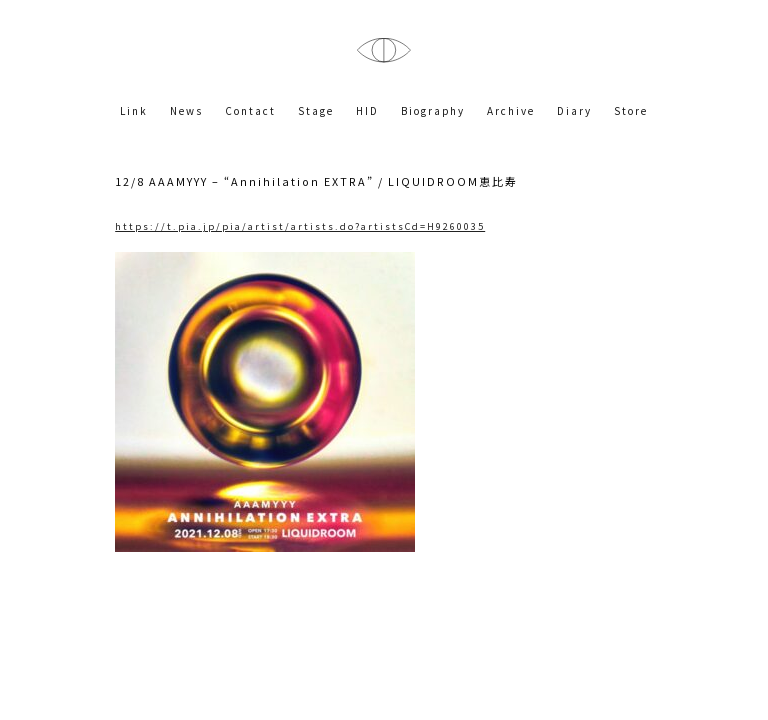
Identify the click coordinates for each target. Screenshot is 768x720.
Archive (511, 110)
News (186, 110)
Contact (250, 110)
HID (367, 110)
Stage (316, 110)
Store (631, 110)
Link (134, 110)
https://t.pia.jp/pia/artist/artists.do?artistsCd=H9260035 (300, 226)
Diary (574, 110)
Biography (433, 110)
